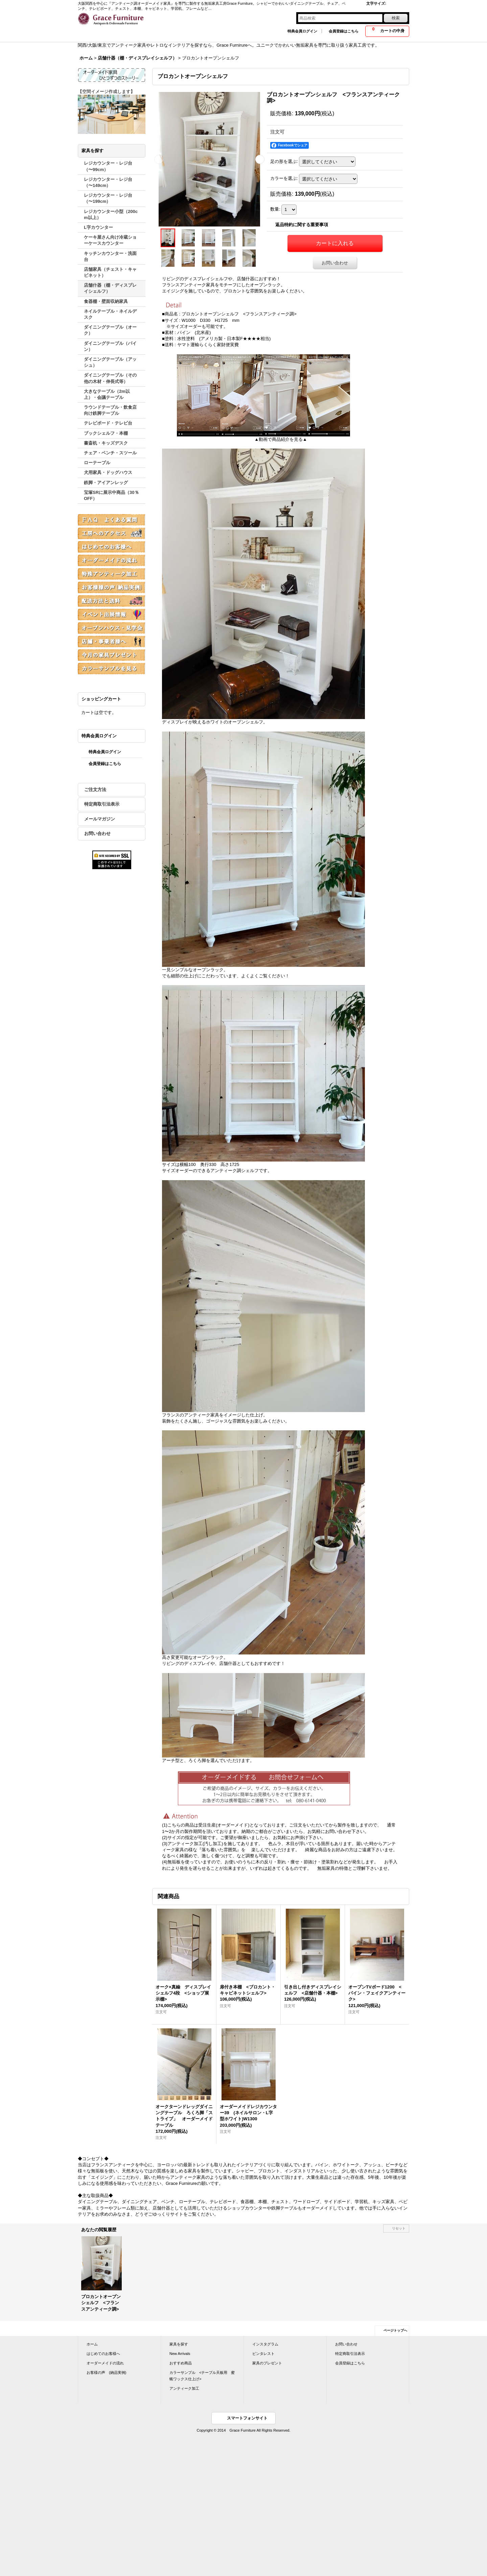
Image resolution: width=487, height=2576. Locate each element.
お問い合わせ (97, 833)
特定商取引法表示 (101, 804)
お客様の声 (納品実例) (106, 2372)
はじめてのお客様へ (103, 2354)
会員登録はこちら (343, 31)
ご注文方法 (95, 789)
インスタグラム (265, 2344)
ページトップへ (395, 2330)
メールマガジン (99, 818)
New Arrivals (179, 2354)
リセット (398, 2228)
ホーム (92, 2344)
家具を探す (178, 2344)
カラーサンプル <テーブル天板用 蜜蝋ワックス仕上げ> (202, 2375)
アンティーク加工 (184, 2388)
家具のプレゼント (267, 2363)
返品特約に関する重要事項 (301, 224)
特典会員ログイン (302, 31)
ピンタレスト (263, 2354)
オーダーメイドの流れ (105, 2363)
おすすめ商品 (180, 2363)
